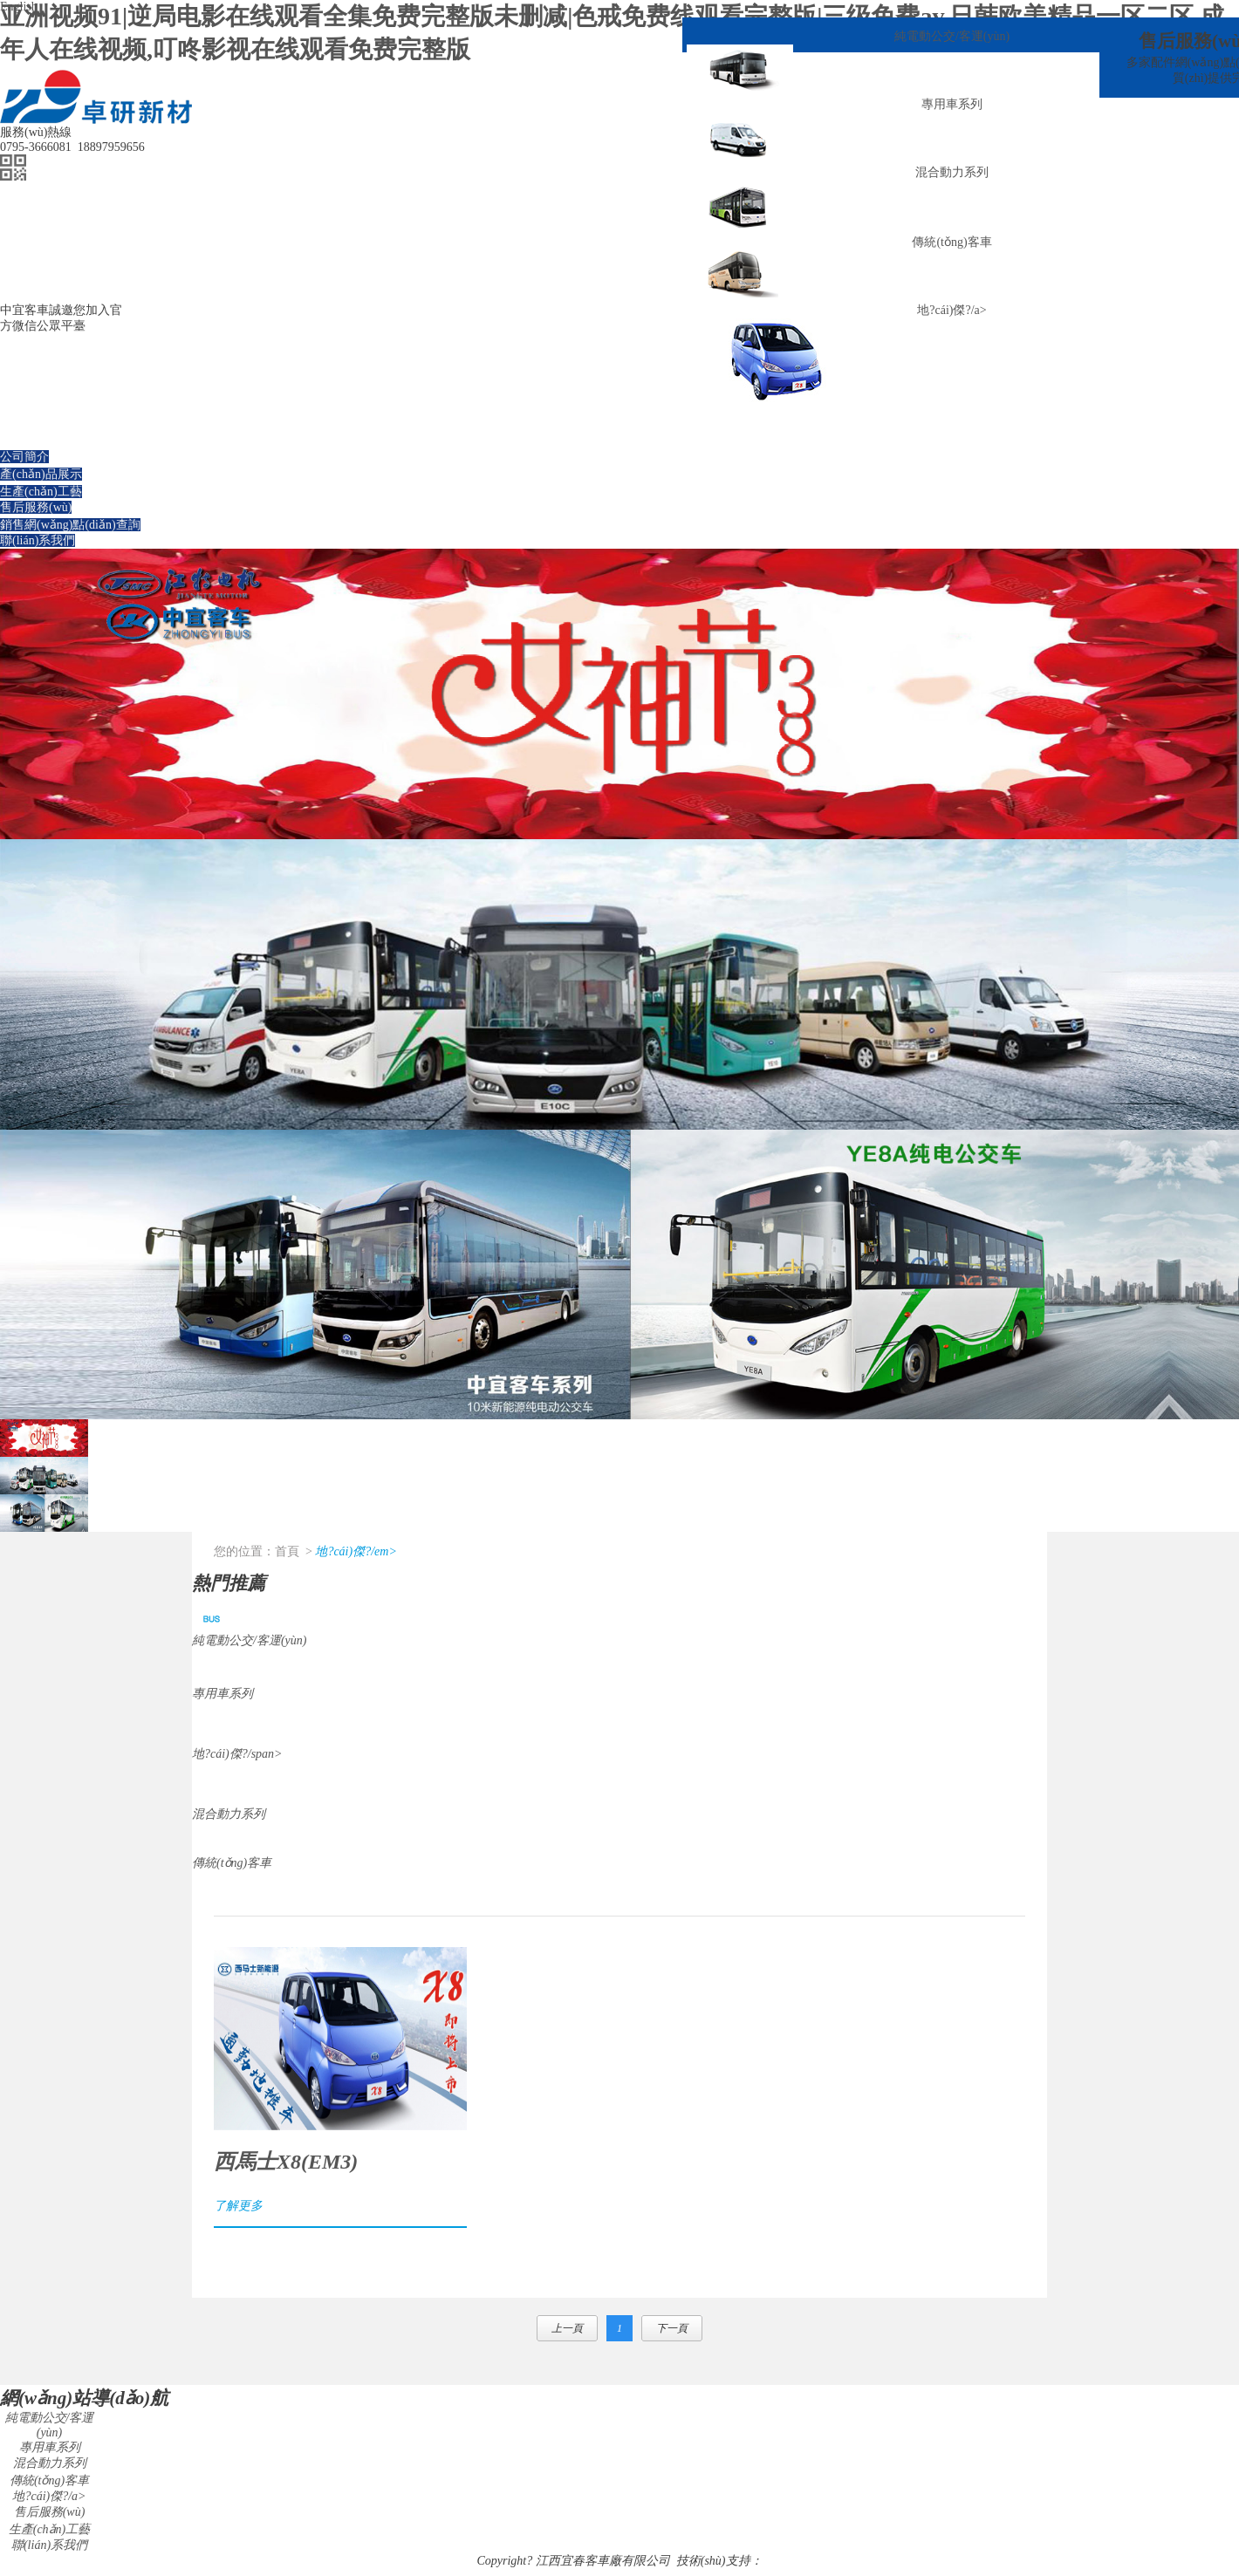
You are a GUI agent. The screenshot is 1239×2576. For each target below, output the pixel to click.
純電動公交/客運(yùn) (952, 36)
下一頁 (672, 2328)
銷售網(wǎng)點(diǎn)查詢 (70, 524)
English (19, 6)
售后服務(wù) (36, 507)
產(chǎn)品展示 (41, 474)
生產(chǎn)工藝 (41, 491)
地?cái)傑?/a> (951, 310)
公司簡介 (24, 456)
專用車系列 (951, 104)
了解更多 (238, 2205)
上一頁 (567, 2328)
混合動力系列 (952, 172)
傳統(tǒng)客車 (951, 242)
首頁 (287, 1551)
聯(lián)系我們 (37, 540)
